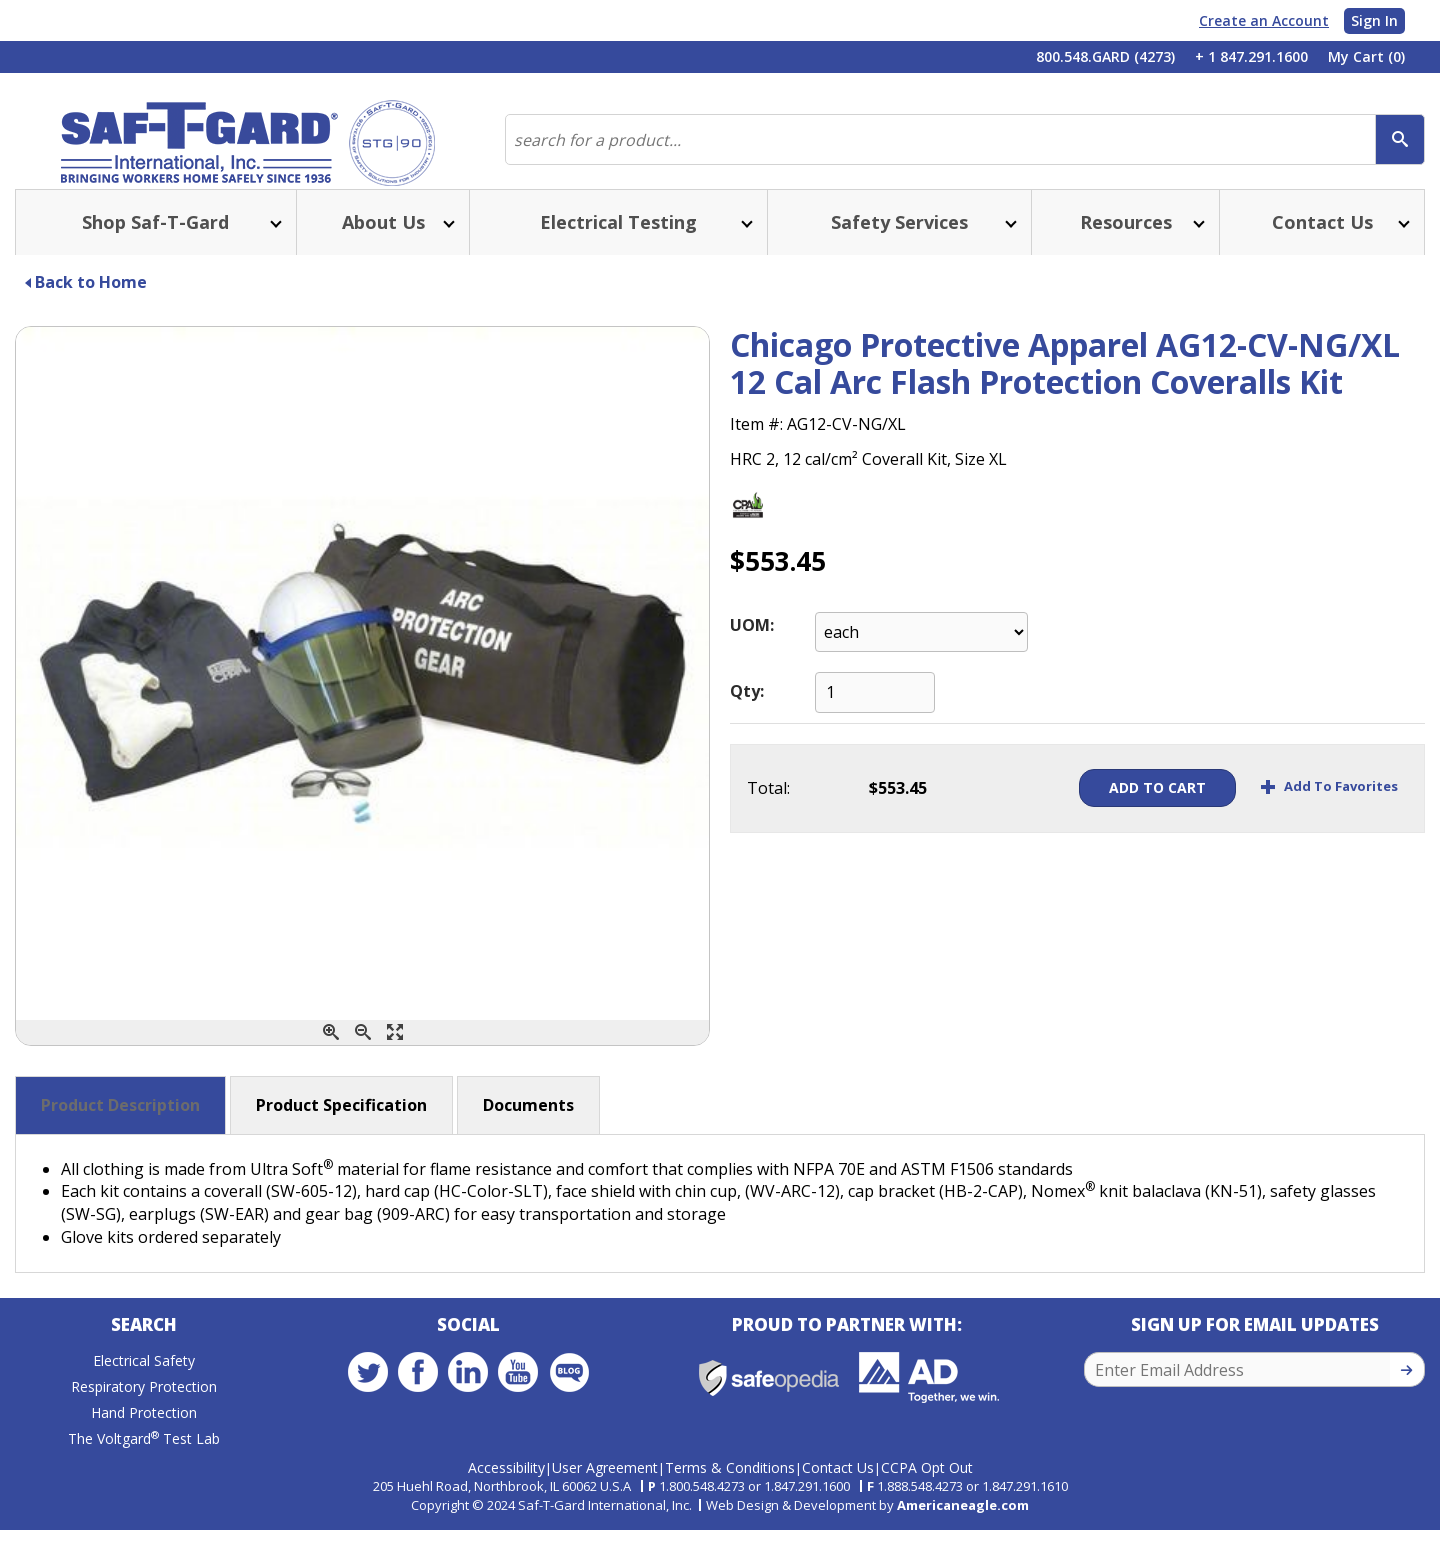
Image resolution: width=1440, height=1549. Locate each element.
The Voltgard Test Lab (144, 1467)
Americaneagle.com (963, 1524)
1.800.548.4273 (702, 1505)
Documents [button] (528, 1129)
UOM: (752, 649)
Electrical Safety (144, 1389)
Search (144, 1353)
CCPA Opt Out (927, 1486)
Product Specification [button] (341, 1129)
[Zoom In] (331, 1056)
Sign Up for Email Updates (1255, 1353)
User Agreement (605, 1486)
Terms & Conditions (730, 1486)
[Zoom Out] (363, 1056)
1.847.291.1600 (807, 1505)
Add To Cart (1112, 811)
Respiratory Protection (144, 1415)
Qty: (747, 715)
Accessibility (506, 1486)
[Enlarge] (395, 1056)
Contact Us (838, 1486)
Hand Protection (144, 1441)
